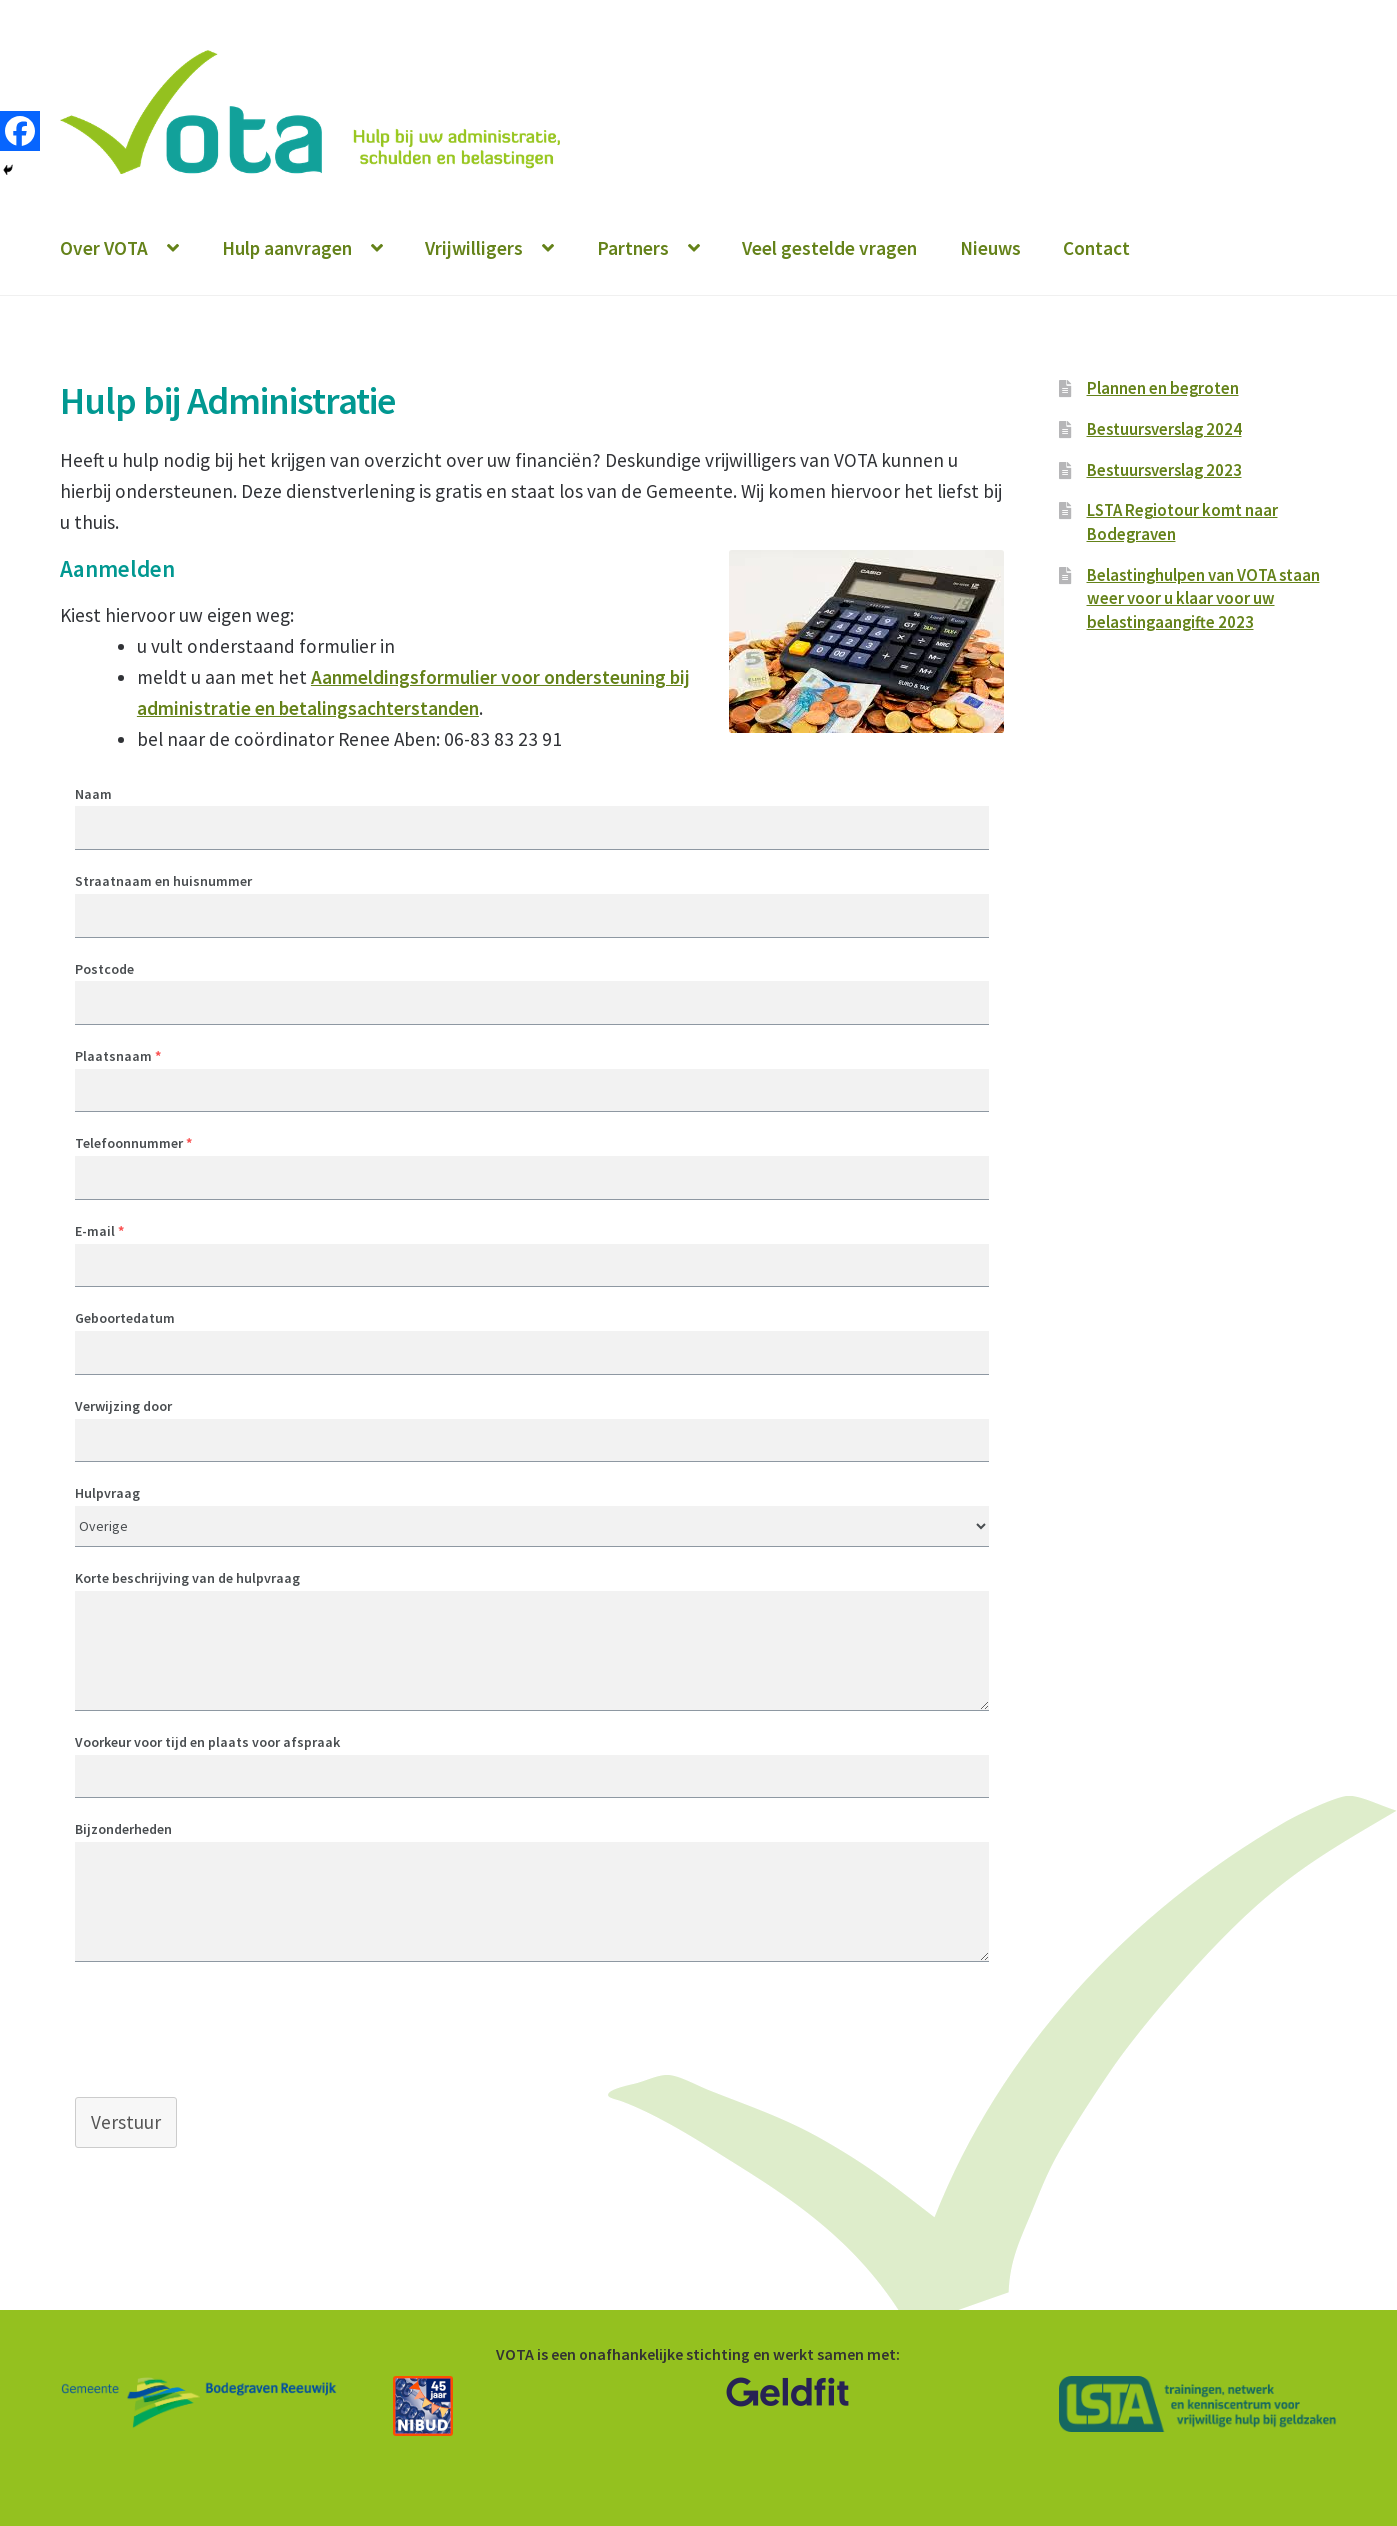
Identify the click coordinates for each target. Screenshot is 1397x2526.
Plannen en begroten (1163, 388)
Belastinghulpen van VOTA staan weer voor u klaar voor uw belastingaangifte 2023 (1203, 599)
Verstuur (126, 2122)
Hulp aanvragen (287, 248)
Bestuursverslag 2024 (1164, 429)
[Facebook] (20, 131)
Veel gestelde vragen (829, 248)
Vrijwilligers (474, 248)
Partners (633, 248)
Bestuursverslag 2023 (1164, 470)
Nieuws (990, 248)
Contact (1096, 248)
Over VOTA (104, 248)
